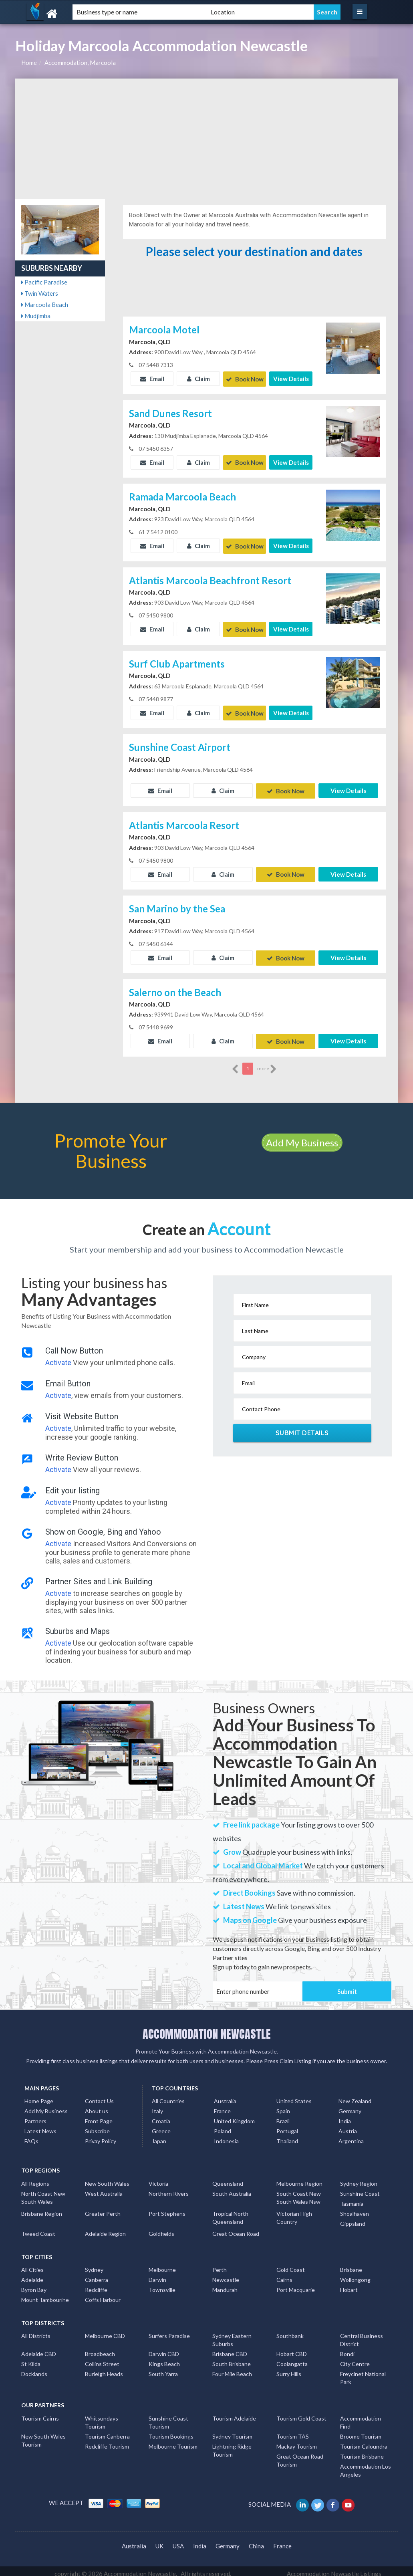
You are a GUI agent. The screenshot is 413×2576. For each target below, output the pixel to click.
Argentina (351, 2135)
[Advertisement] (206, 139)
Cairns (284, 2274)
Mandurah (225, 2284)
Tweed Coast (38, 2228)
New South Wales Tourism (43, 2434)
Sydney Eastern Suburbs (232, 2334)
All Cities (32, 2264)
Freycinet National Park (363, 2372)
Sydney (94, 2264)
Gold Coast (290, 2264)
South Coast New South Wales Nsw (298, 2192)
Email (152, 378)
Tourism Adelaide (234, 2412)
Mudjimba (35, 315)
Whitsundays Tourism (101, 2416)
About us (96, 2105)
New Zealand (354, 2095)
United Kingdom (234, 2115)
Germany (349, 2105)
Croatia (161, 2115)
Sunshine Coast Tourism (168, 2416)
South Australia (231, 2188)
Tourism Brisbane (362, 2450)
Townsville (162, 2284)
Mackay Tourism (296, 2440)
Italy (157, 2105)
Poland (222, 2125)
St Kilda (30, 2358)
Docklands (34, 2368)
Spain (283, 2105)
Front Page (99, 2115)
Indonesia (226, 2135)
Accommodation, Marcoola (80, 62)
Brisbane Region (41, 2208)
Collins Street (102, 2358)
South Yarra (163, 2368)
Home (29, 62)
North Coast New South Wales (43, 2192)
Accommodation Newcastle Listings (334, 2568)
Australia (225, 2095)
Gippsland (352, 2218)
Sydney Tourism (232, 2430)
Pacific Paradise (44, 282)
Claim (198, 378)
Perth (219, 2264)
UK (159, 2540)
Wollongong (355, 2274)
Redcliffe (96, 2284)
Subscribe (97, 2125)
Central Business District (361, 2334)
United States (294, 2095)
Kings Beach (164, 2358)
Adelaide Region (105, 2228)
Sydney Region (358, 2178)
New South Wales (107, 2178)
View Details (291, 378)
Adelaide (32, 2274)
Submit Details (302, 1427)
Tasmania (351, 2198)
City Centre (355, 2358)
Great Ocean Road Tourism (299, 2454)
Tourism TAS (292, 2430)
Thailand (287, 2135)
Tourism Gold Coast (301, 2412)
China (256, 2540)
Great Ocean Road (235, 2228)
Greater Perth (103, 2208)
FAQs (31, 2135)
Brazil (283, 2115)
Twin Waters (39, 293)
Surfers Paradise (169, 2330)
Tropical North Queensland (230, 2212)
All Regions (35, 2178)
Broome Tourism (360, 2430)
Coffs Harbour (103, 2294)
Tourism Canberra (107, 2430)
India (344, 2115)
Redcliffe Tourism (107, 2440)
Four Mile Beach (232, 2368)
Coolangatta (292, 2358)
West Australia (104, 2188)
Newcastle (225, 2274)
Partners (35, 2115)
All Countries (168, 2095)
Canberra (96, 2274)
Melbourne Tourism (173, 2440)
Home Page (38, 2095)
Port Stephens (167, 2208)
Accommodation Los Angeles (365, 2464)
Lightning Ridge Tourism (232, 2444)
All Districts (35, 2330)
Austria (347, 2125)
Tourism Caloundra (363, 2440)
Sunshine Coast (360, 2188)
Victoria (158, 2178)
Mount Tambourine (45, 2294)
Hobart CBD (291, 2348)
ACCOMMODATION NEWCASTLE (207, 2028)
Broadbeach (100, 2348)
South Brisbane (231, 2358)
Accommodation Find (360, 2416)
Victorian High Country (294, 2212)
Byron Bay (33, 2284)
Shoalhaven (354, 2208)
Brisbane (351, 2264)
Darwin (157, 2274)
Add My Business (302, 1137)
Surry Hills (288, 2368)
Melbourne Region (299, 2178)
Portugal (287, 2125)
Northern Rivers (169, 2188)
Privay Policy (100, 2135)
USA (178, 2540)
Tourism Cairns (40, 2412)
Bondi (347, 2348)
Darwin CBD (164, 2348)
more (267, 1063)
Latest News (40, 2125)
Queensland (227, 2178)
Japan (159, 2135)
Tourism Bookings (171, 2430)
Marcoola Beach (44, 304)
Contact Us (99, 2095)
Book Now (245, 378)
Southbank (290, 2330)
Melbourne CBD (105, 2330)
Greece (161, 2125)
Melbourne (162, 2264)
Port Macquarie (295, 2284)
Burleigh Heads (104, 2368)
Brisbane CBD (229, 2348)
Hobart (349, 2284)
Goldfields (161, 2228)
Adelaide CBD (38, 2348)
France (222, 2105)
